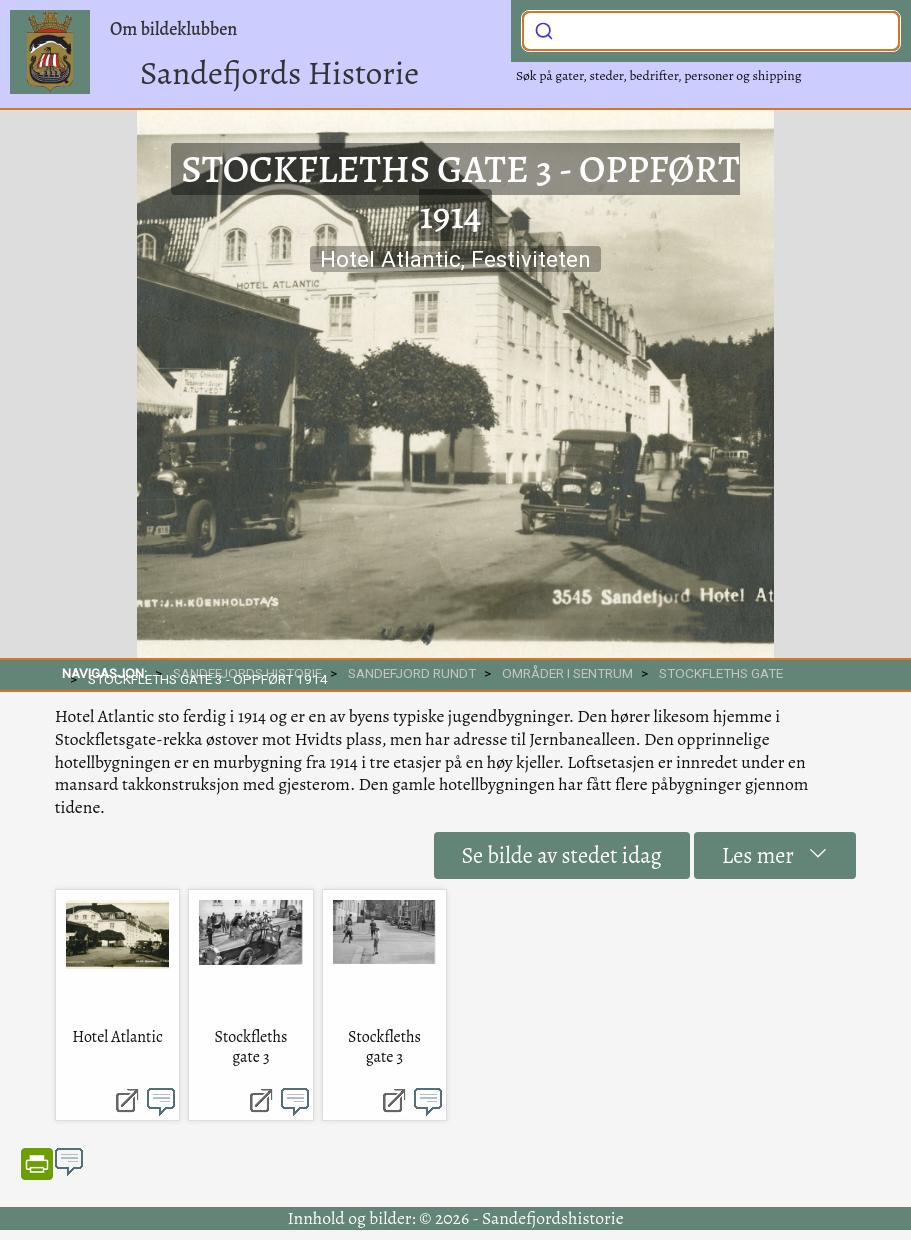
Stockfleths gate (721, 673)
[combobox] (711, 31)
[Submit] (544, 29)
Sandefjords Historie (279, 72)
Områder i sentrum (567, 673)
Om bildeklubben (173, 29)
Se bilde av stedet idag (562, 855)
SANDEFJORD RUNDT (412, 673)
